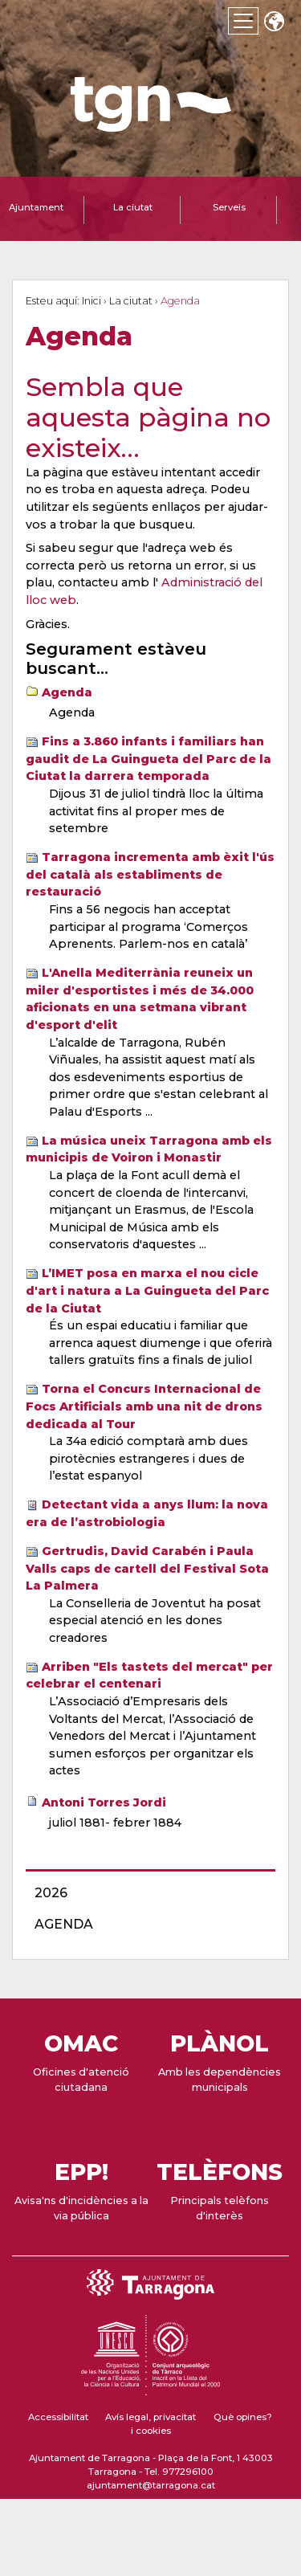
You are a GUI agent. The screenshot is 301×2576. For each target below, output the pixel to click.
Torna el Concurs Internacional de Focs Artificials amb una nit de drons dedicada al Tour (144, 1406)
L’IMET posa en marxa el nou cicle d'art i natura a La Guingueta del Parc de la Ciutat (147, 1290)
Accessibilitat (58, 2417)
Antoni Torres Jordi (104, 1802)
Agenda (67, 692)
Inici (91, 301)
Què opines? (243, 2417)
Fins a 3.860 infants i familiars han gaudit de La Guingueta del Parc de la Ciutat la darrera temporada (148, 758)
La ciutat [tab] (133, 207)
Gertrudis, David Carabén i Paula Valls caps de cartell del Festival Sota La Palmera (147, 1568)
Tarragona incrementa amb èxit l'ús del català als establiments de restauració (150, 874)
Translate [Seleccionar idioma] (273, 22)
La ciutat (131, 301)
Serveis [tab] (229, 207)
